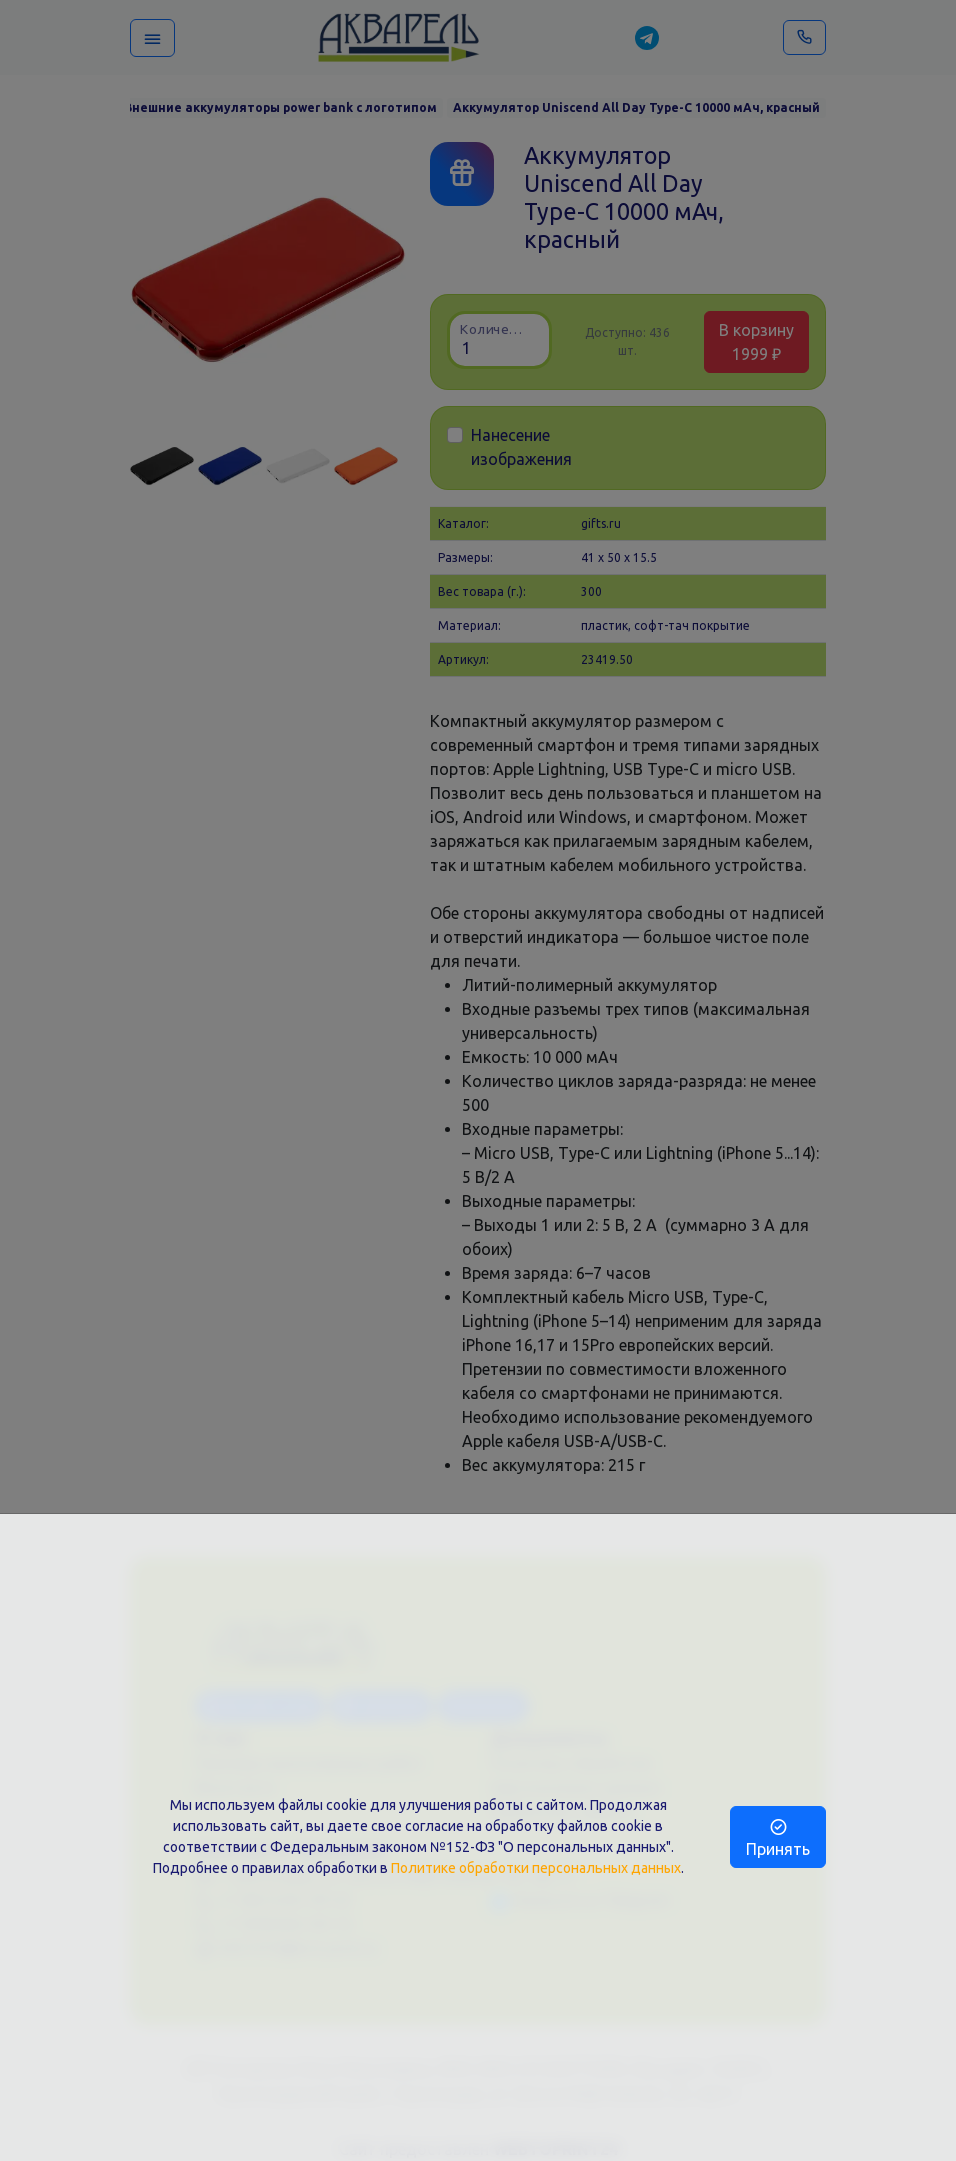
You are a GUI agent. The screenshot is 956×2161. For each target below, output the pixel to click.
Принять (778, 1837)
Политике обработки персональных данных (536, 1868)
